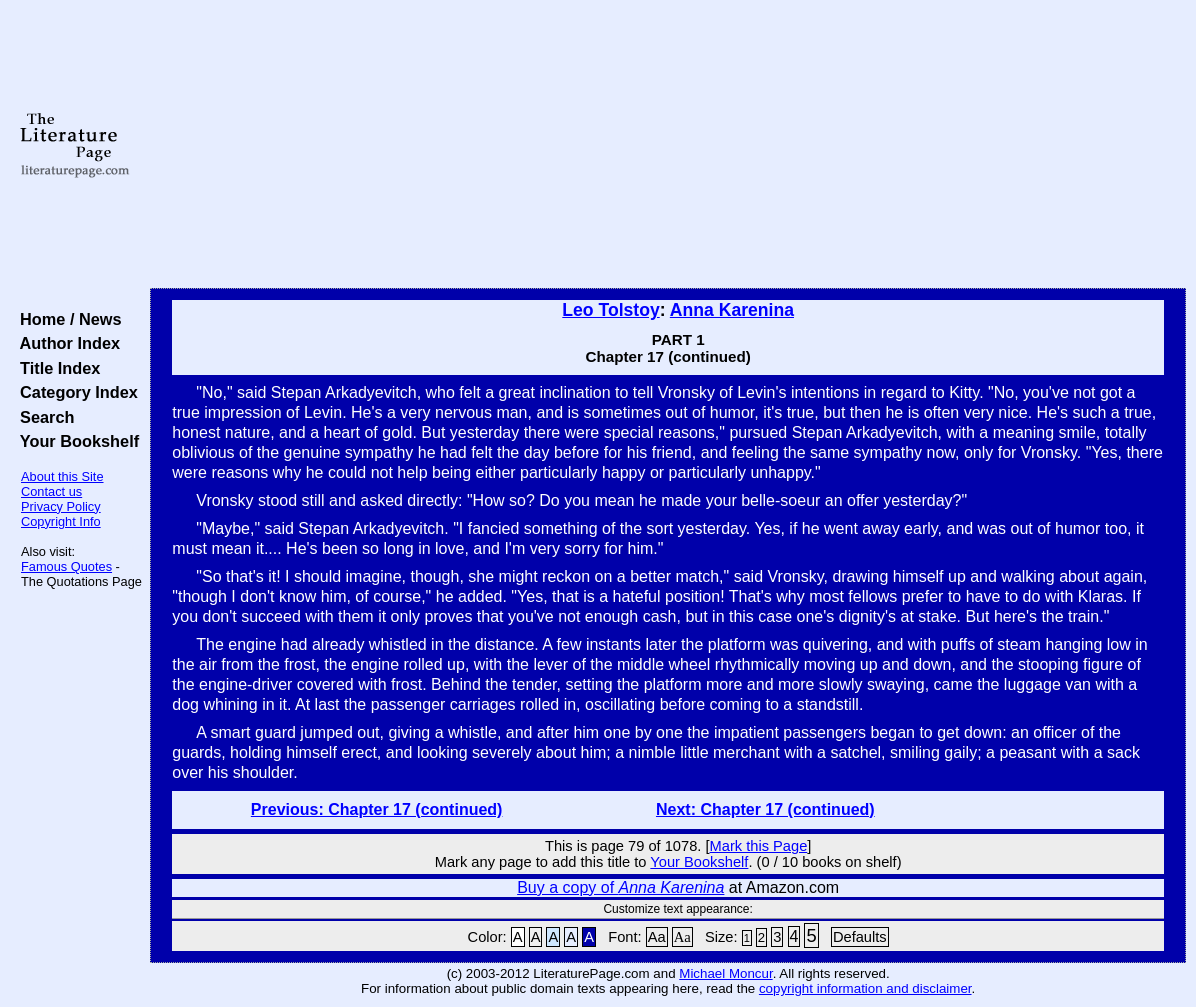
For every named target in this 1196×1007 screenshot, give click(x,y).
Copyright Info (61, 521)
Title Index (55, 368)
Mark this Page (759, 846)
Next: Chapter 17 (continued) (765, 809)
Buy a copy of (620, 887)
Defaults (860, 937)
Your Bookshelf (75, 441)
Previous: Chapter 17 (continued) (377, 809)
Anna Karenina (732, 310)
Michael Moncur (725, 973)
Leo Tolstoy (610, 310)
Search (42, 417)
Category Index (74, 392)
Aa (657, 937)
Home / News (66, 319)
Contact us (51, 491)
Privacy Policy (61, 506)
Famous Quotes (66, 566)
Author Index (65, 343)
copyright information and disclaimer (865, 988)
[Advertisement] (668, 145)
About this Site (62, 476)
